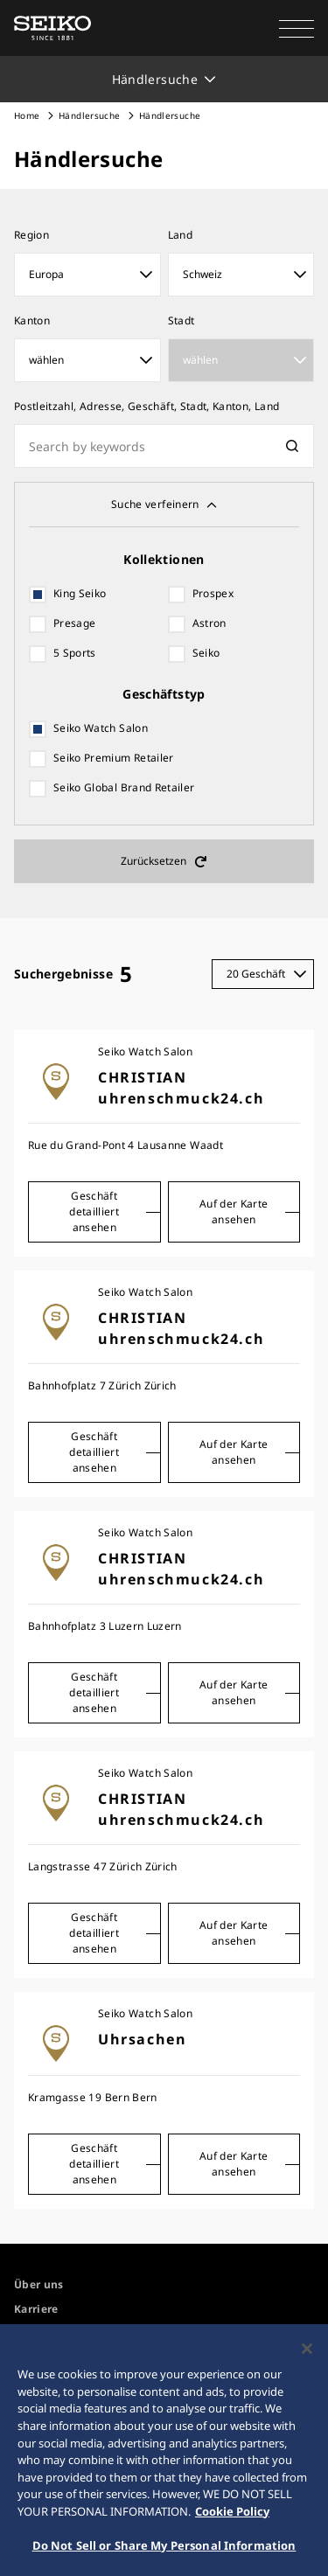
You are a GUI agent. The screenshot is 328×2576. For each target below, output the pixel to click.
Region (31, 234)
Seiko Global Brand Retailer (123, 787)
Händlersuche (89, 115)
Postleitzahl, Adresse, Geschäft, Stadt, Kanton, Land (146, 406)
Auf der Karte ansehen (234, 1211)
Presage (74, 623)
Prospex (213, 593)
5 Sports (74, 652)
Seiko (206, 652)
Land (180, 234)
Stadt (181, 320)
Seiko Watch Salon (100, 728)
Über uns (39, 2284)
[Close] (307, 2354)
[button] (296, 28)
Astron (209, 623)
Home (26, 115)
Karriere (36, 2308)
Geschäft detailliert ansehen (94, 1211)
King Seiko (80, 593)
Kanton (32, 320)
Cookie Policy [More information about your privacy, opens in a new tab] (232, 2516)
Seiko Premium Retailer (113, 757)
